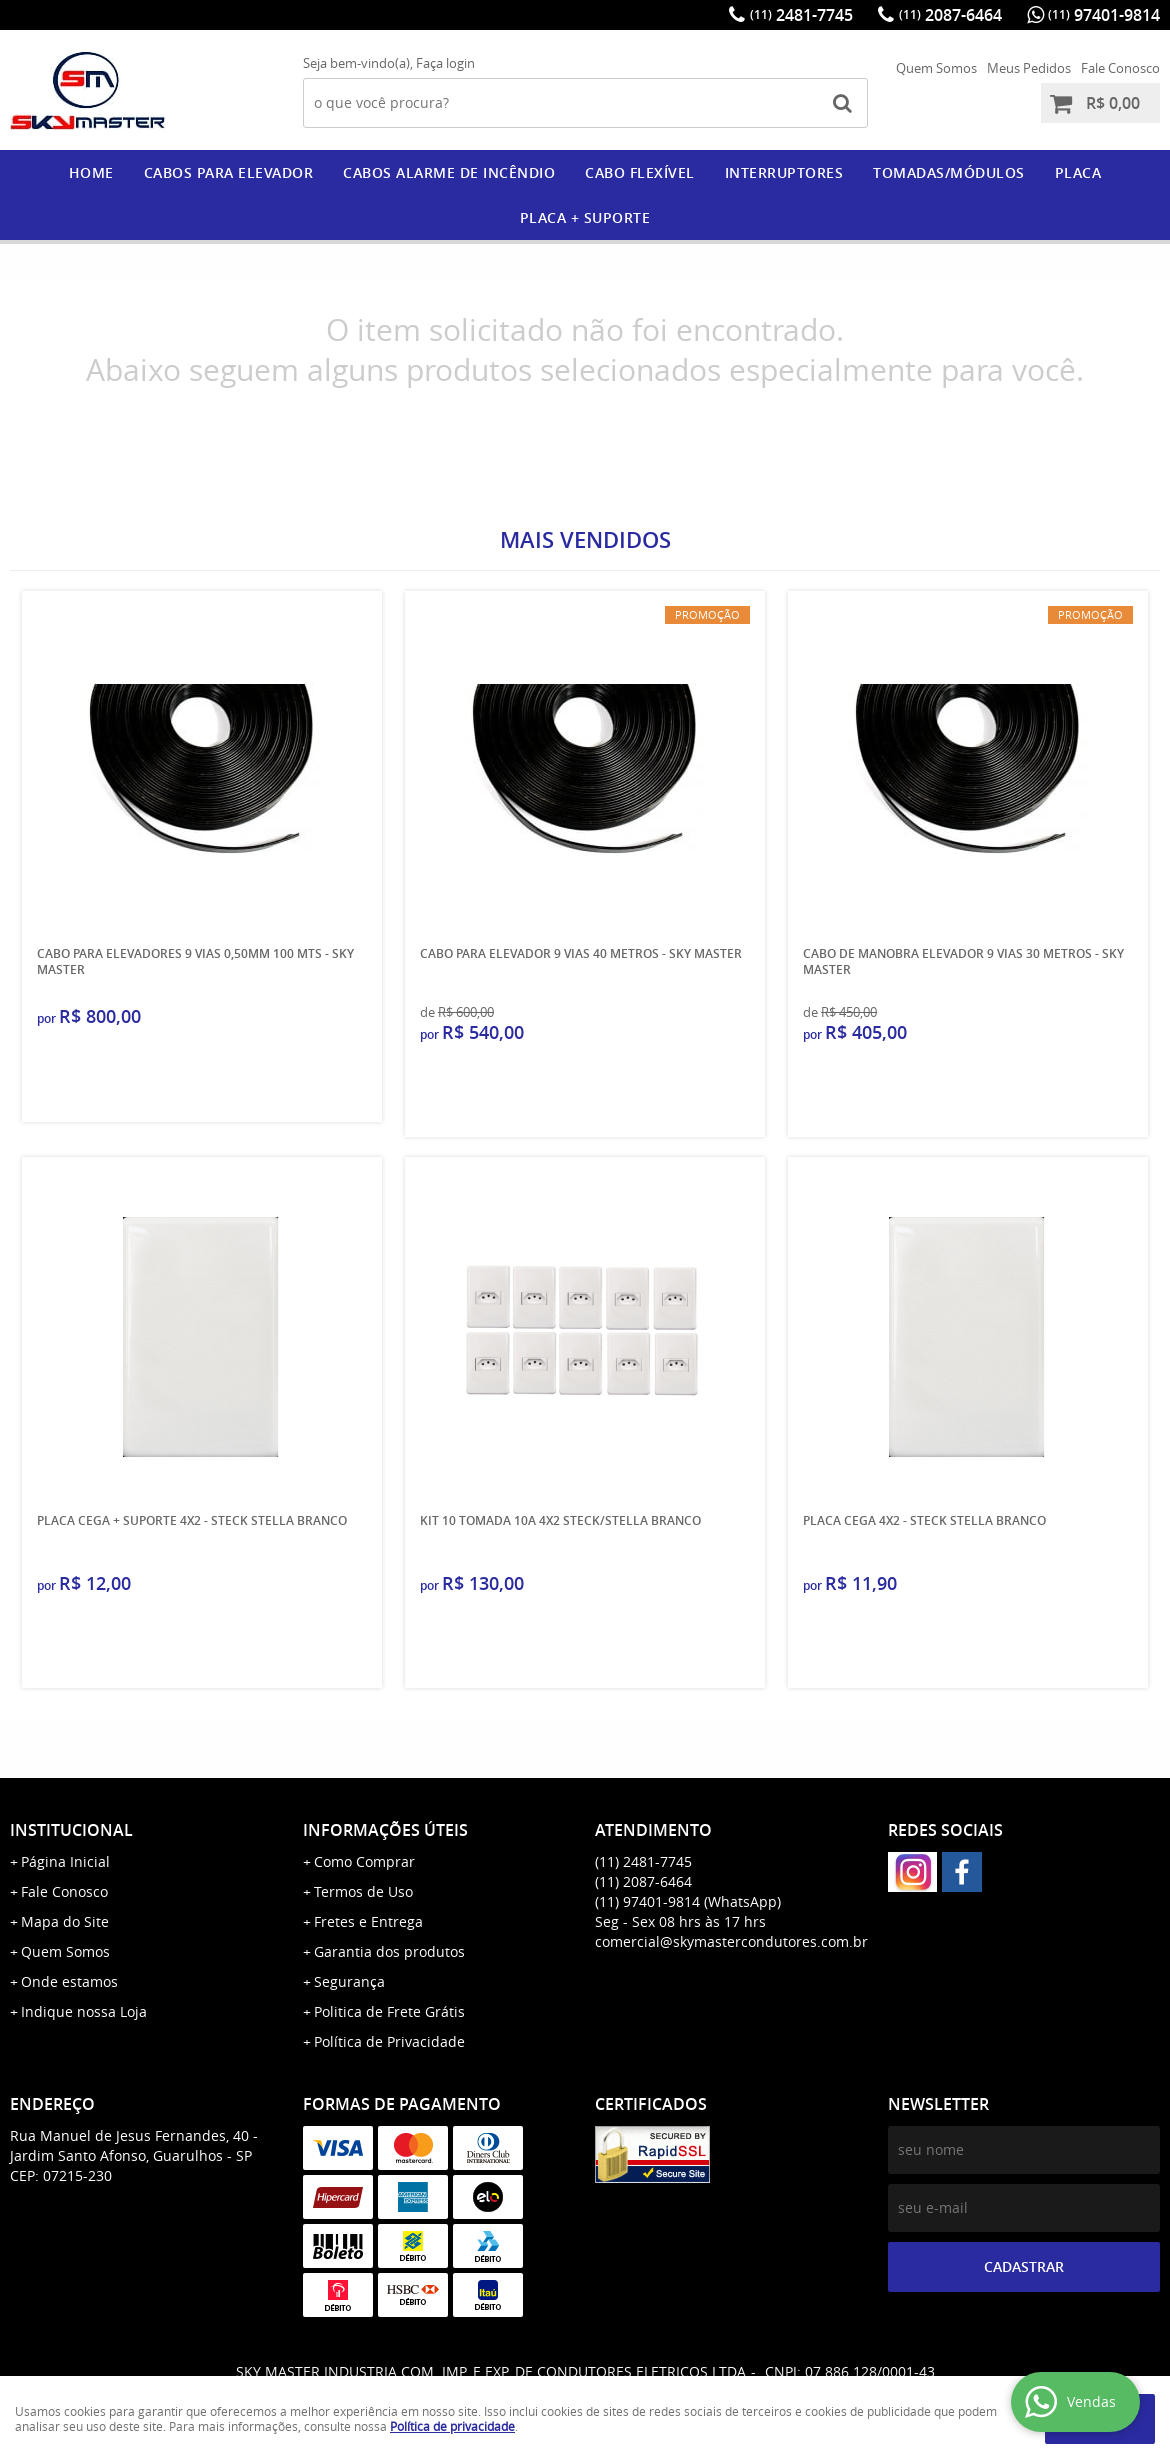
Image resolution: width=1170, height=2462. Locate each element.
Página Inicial (65, 1861)
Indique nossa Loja (84, 2011)
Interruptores (784, 172)
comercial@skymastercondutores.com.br (731, 1941)
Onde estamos (69, 1981)
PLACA (1078, 172)
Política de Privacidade (389, 2041)
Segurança (349, 1981)
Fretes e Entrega (368, 1921)
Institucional (71, 1830)
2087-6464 (950, 15)
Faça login (445, 63)
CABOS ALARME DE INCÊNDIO (449, 172)
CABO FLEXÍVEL (640, 172)
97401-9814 (1104, 15)
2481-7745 (801, 15)
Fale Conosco (1120, 68)
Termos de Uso (363, 1891)
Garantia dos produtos (389, 1951)
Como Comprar (364, 1861)
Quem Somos (936, 68)
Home (91, 172)
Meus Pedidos (1029, 68)
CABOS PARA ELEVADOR (229, 172)
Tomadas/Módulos (949, 172)
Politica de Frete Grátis (389, 2011)
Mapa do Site (65, 1921)
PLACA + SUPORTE (585, 217)
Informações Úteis (385, 1830)
